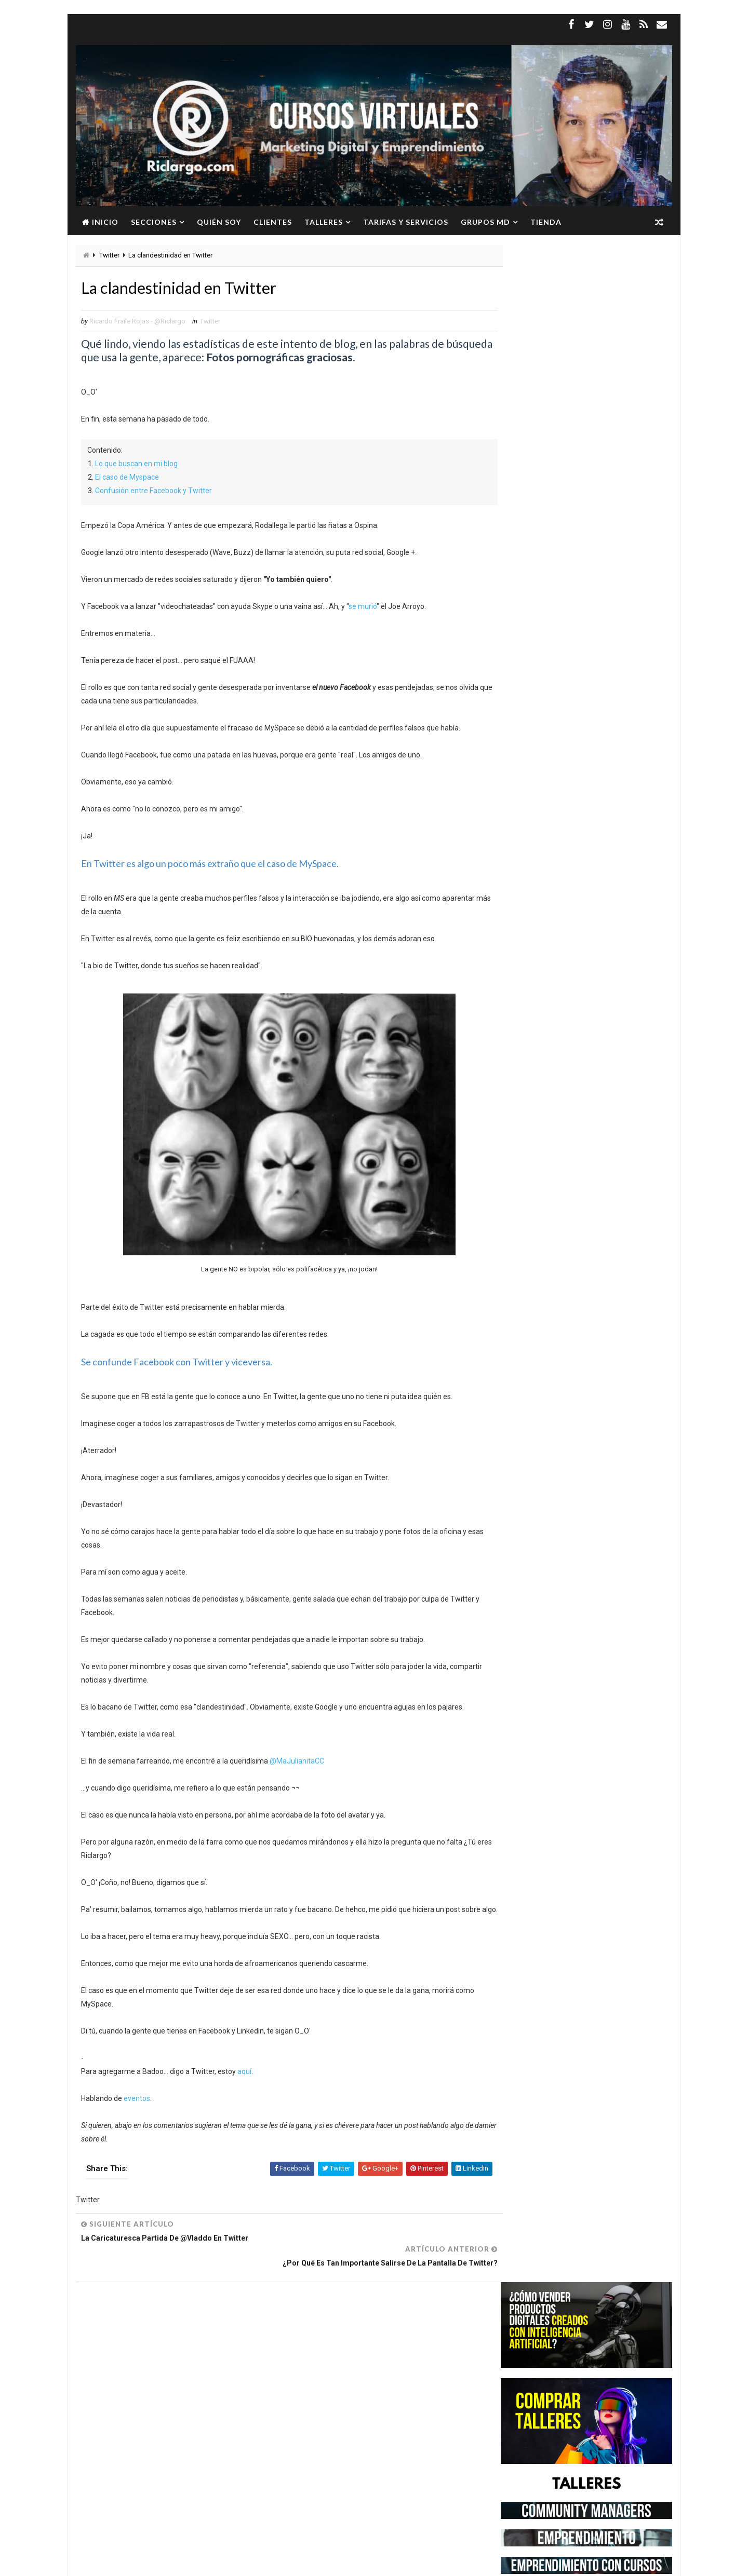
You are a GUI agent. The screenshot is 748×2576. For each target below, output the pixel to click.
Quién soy (218, 222)
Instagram (190, 2372)
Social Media (174, 2409)
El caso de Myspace (126, 478)
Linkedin (232, 2372)
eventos (136, 2113)
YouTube (152, 2427)
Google (149, 2372)
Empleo (182, 2354)
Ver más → (159, 2512)
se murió (362, 607)
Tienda (545, 222)
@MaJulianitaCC (296, 1762)
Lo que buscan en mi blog (136, 464)
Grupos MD (485, 222)
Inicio (104, 222)
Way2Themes (165, 2562)
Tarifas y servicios (405, 222)
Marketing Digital (186, 2391)
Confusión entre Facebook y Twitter (153, 491)
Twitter (109, 256)
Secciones (153, 222)
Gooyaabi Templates (275, 2562)
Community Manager (126, 2354)
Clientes (272, 222)
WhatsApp (110, 2427)
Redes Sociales (117, 2409)
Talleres (323, 222)
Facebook (221, 2354)
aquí (244, 2086)
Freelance (109, 2372)
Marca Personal (119, 2391)
